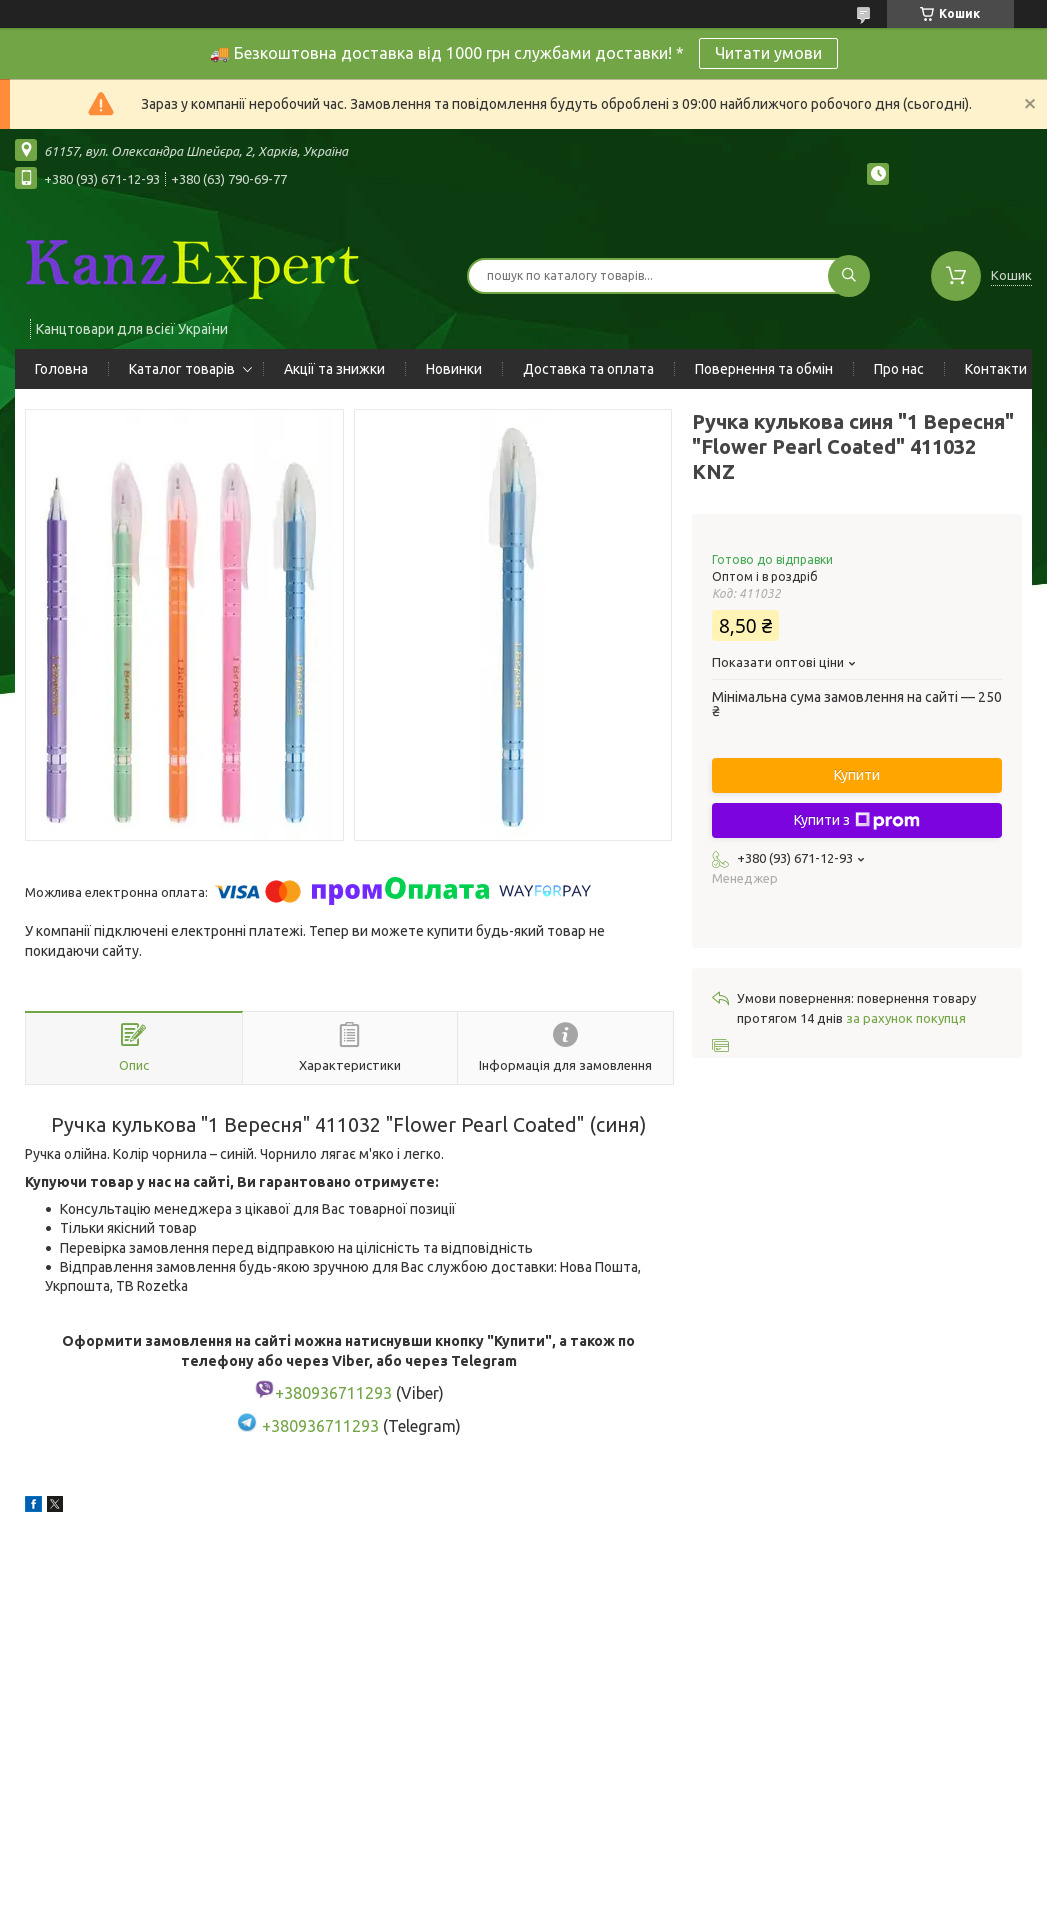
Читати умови (768, 53)
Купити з (857, 821)
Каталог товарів (182, 369)
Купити (857, 775)
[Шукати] (849, 276)
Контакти (996, 369)
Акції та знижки (334, 369)
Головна (61, 369)
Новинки (454, 369)
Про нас (899, 369)
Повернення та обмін (764, 369)
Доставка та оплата (588, 369)
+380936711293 (320, 1426)
